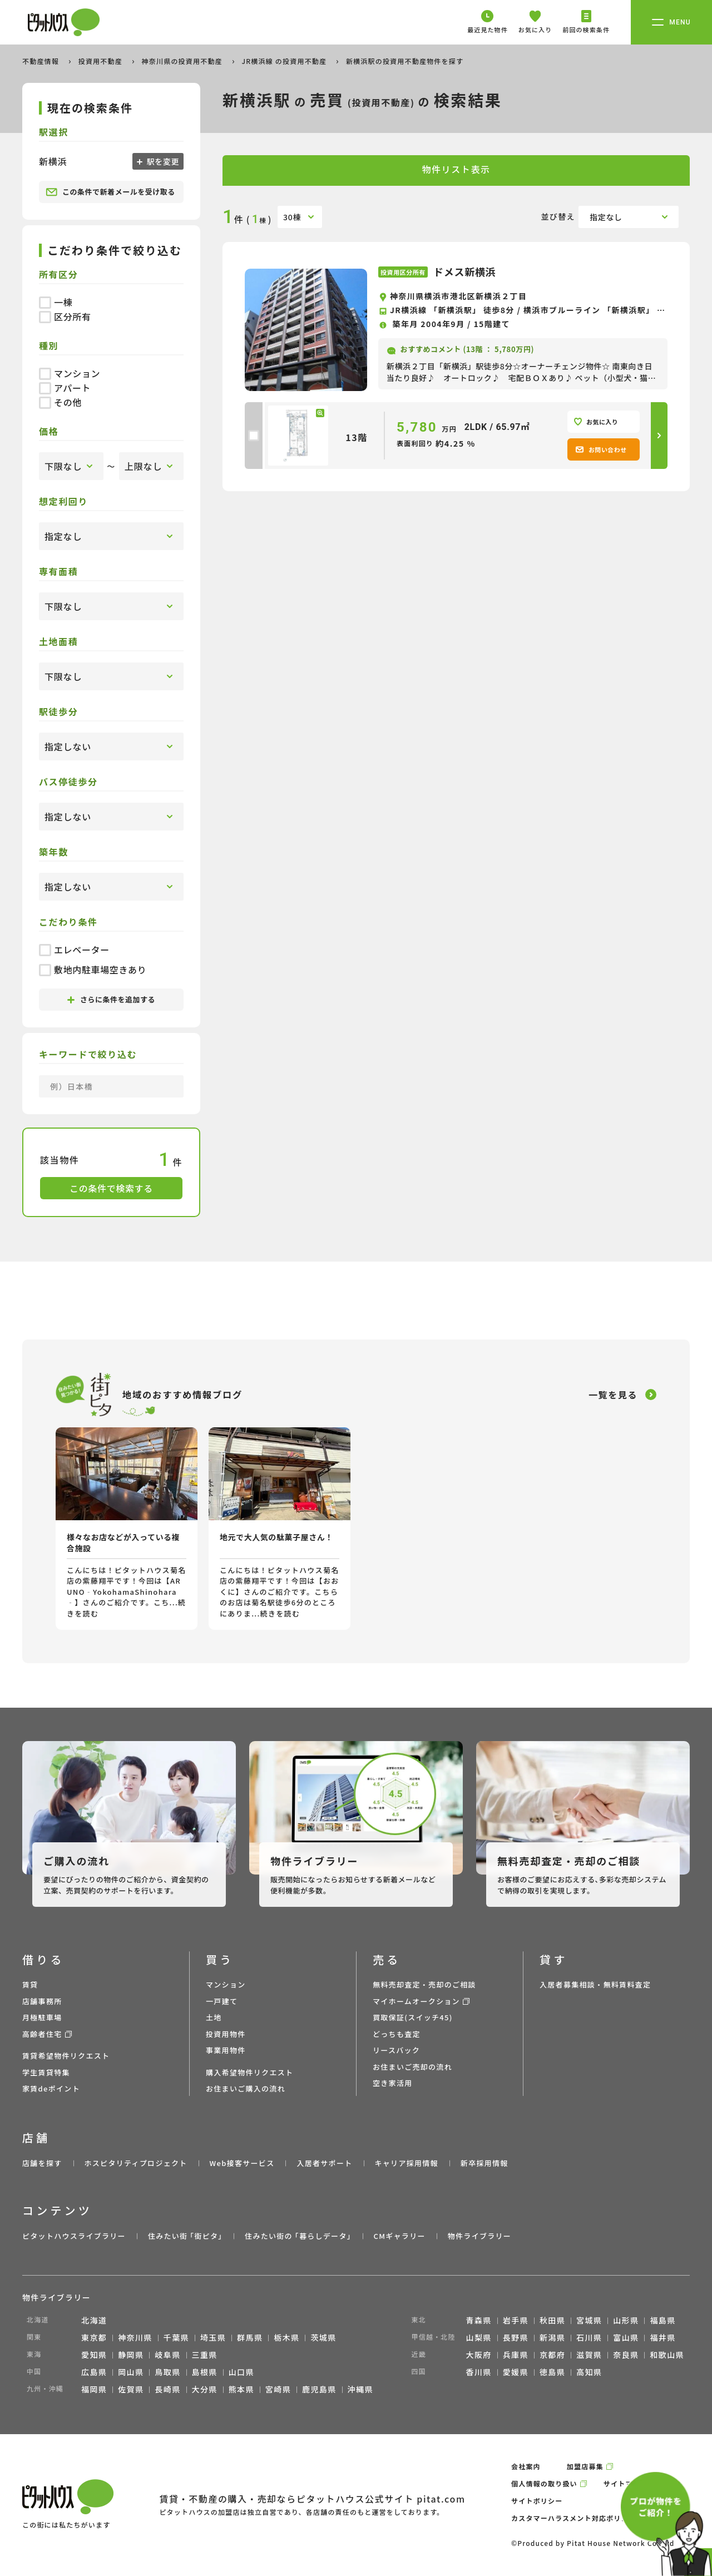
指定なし (606, 217)
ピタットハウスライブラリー (74, 2236)
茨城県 (323, 2337)
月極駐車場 (42, 2017)
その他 (60, 402)
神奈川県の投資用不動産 (183, 61)
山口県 (241, 2371)
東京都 (94, 2337)
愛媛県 (515, 2371)
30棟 (292, 217)
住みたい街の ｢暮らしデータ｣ (298, 2236)
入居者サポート (324, 2163)
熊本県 (241, 2389)
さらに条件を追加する (111, 999)
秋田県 (552, 2320)
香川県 (479, 2371)
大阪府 (479, 2354)
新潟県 (552, 2337)
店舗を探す (42, 2163)
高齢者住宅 (42, 2034)
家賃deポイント (51, 2088)
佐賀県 (131, 2389)
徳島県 (552, 2371)
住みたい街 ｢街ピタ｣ (185, 2236)
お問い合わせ (601, 449)
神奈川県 (135, 2337)
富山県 (626, 2337)
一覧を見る (613, 1394)
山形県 (626, 2320)
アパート (65, 387)
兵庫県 (515, 2354)
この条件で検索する (111, 1188)
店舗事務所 (42, 2001)
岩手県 (515, 2320)
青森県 (479, 2320)
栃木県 (286, 2337)
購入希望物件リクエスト (249, 2072)
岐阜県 (167, 2354)
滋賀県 (589, 2354)
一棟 (55, 302)
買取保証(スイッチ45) (413, 2017)
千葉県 (176, 2337)
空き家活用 (393, 2083)
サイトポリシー (536, 2500)
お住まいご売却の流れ (412, 2066)
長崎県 (167, 2389)
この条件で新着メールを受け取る (110, 192)
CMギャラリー (399, 2236)
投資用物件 (226, 2034)
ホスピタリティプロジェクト (135, 2163)
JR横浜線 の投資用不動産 (285, 61)
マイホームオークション (416, 2001)
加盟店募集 (585, 2466)
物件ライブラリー (479, 2236)
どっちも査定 (397, 2034)
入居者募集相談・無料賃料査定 (595, 1984)
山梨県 (479, 2337)
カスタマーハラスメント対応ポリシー (573, 2518)
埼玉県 (213, 2337)
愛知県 (94, 2354)
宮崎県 (278, 2389)
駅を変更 (162, 161)
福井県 (662, 2337)
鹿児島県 (319, 2389)
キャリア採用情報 (406, 2163)
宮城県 (589, 2320)
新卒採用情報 (484, 2163)
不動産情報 (41, 61)
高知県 (589, 2371)
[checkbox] (254, 435)
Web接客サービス (242, 2163)
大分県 (204, 2389)
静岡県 (131, 2354)
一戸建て (222, 2001)
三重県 (204, 2354)
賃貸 (30, 1984)
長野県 (515, 2337)
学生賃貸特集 (46, 2072)
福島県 (662, 2320)
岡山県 (131, 2371)
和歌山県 (667, 2354)
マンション (69, 373)
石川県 (589, 2337)
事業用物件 (226, 2050)
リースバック (396, 2050)
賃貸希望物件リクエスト (66, 2055)
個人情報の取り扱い (544, 2483)
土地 (214, 2017)
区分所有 (65, 316)
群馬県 (250, 2337)
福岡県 (94, 2389)
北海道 (94, 2320)
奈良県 (626, 2354)
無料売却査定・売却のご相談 (424, 1984)
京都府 (552, 2354)
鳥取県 (167, 2371)
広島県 (94, 2371)
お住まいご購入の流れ (245, 2088)
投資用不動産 (101, 61)
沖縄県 (360, 2389)
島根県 (204, 2371)
